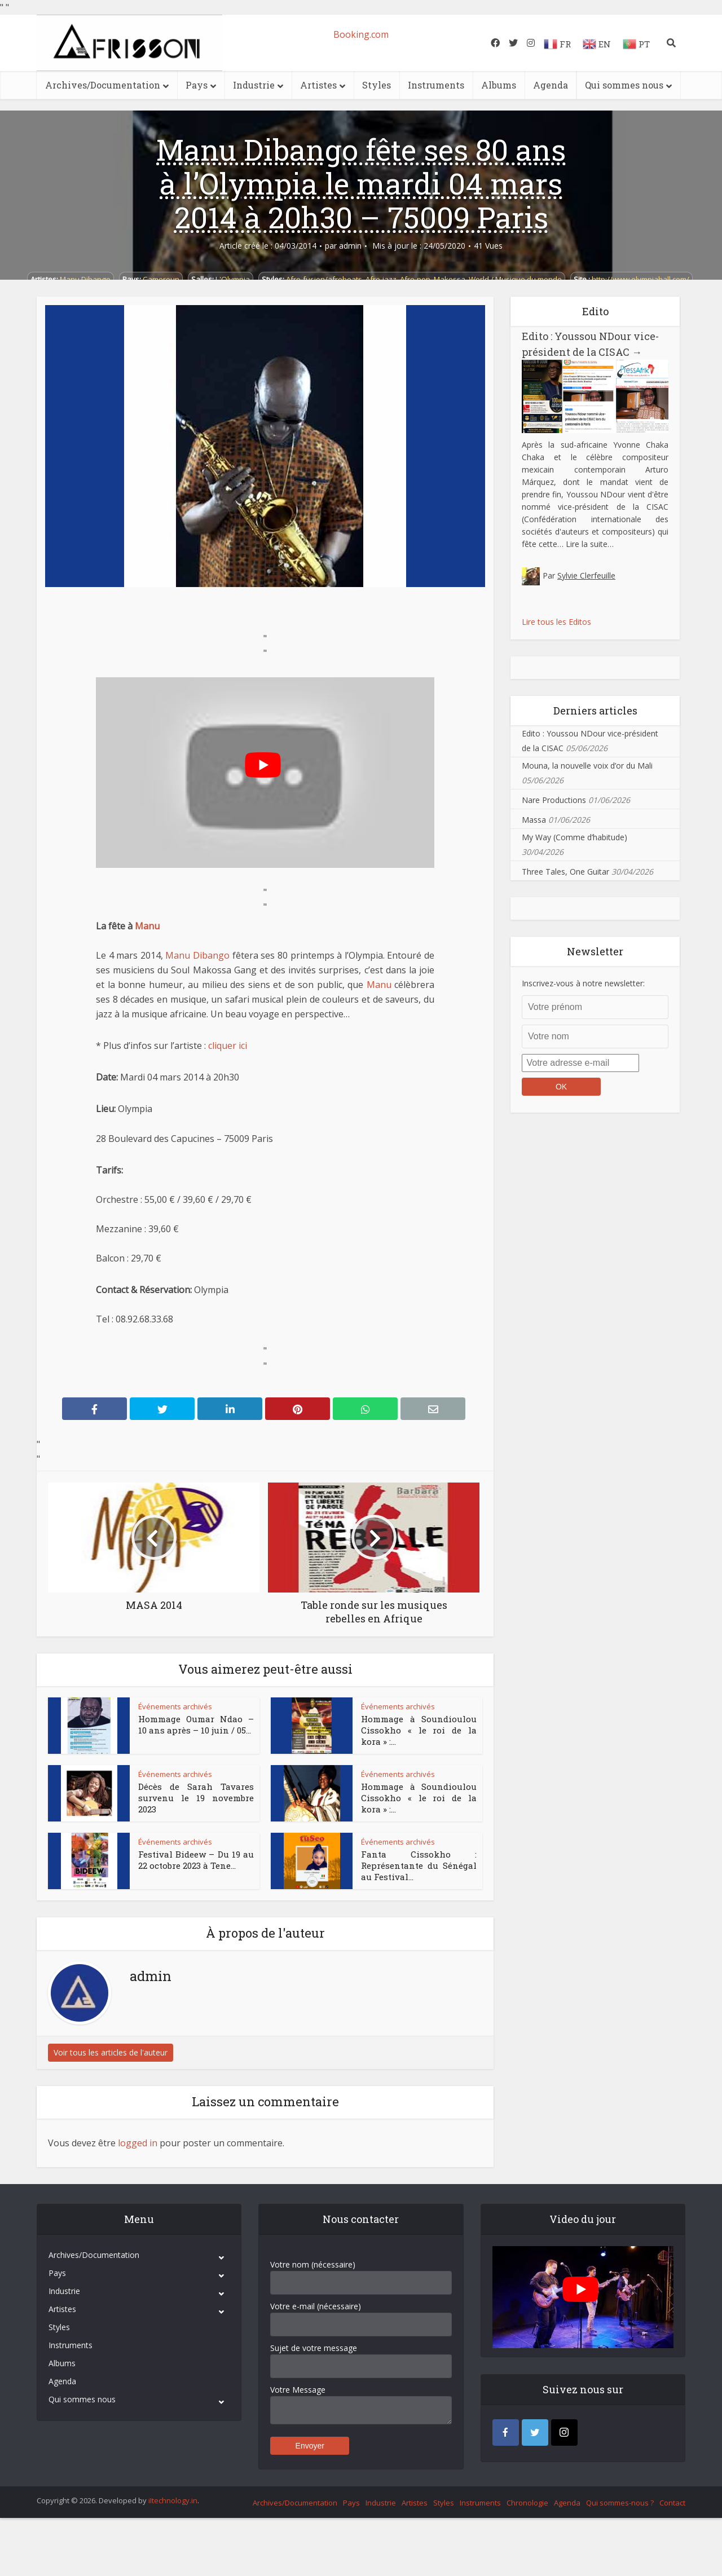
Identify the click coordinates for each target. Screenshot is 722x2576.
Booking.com (361, 34)
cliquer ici (227, 1045)
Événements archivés (175, 1706)
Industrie (254, 85)
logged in (137, 2143)
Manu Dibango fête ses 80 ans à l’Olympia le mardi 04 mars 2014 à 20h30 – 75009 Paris (361, 183)
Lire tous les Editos (556, 621)
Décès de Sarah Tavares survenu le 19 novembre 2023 (196, 1798)
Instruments (436, 85)
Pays (197, 85)
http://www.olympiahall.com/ (640, 279)
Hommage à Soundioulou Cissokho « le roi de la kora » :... (419, 1730)
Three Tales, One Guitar (565, 871)
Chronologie (527, 2503)
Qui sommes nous (624, 85)
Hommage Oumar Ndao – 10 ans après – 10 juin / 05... (196, 1724)
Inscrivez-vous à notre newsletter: (583, 983)
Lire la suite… (590, 544)
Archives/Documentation (102, 85)
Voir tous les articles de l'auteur (111, 2052)
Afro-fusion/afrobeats (324, 279)
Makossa (449, 279)
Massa (534, 819)
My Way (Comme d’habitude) (574, 837)
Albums (498, 85)
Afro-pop (415, 279)
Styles (376, 85)
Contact (672, 2503)
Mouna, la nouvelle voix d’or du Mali (587, 765)
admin (350, 246)
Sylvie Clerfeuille (586, 575)
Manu (147, 926)
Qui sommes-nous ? (620, 2503)
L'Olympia (232, 279)
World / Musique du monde (515, 279)
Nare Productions (554, 800)
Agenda (550, 85)
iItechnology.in (172, 2500)
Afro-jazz (381, 279)
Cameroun (161, 279)
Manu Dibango (85, 279)
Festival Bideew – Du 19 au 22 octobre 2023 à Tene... (196, 1860)
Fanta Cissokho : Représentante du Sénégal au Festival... (419, 1866)
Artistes (318, 85)
